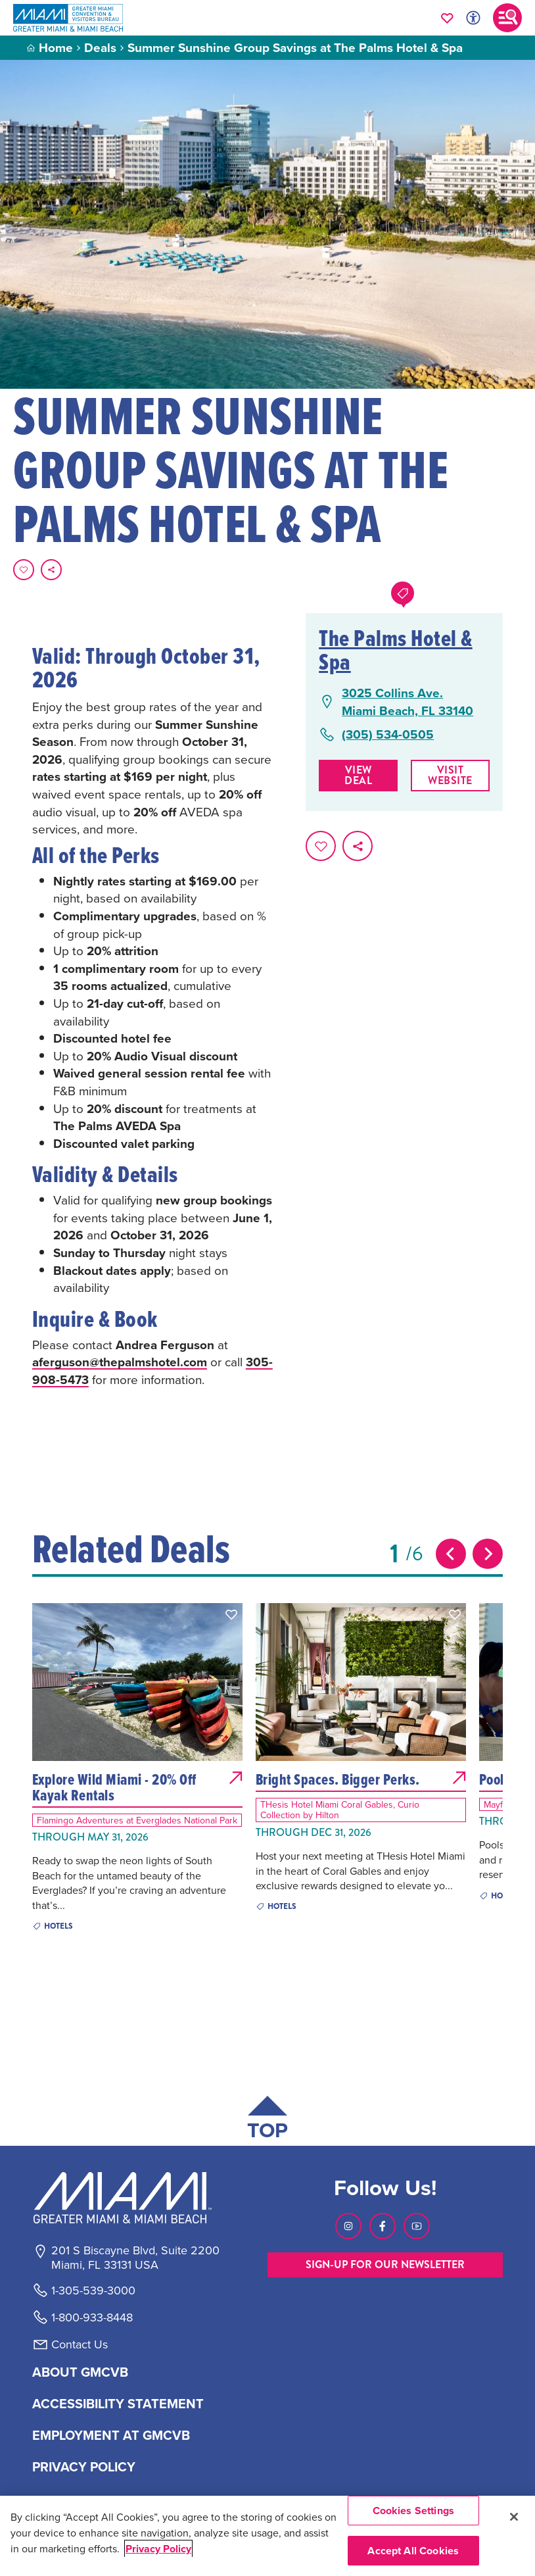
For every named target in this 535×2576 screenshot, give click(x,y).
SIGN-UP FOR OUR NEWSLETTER (385, 2264)
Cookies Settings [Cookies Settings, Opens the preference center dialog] (414, 2510)
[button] (231, 1614)
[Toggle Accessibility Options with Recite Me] (473, 17)
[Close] (514, 2516)
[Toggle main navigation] (507, 17)
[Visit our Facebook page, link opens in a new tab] (382, 2226)
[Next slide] (488, 1554)
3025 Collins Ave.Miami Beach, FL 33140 (407, 701)
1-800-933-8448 (92, 2317)
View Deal (358, 775)
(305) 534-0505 (388, 734)
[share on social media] (51, 569)
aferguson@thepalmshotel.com (119, 1361)
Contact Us (79, 2344)
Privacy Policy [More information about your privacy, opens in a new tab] (158, 2548)
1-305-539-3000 (93, 2290)
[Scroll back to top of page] (267, 2120)
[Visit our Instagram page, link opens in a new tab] (348, 2226)
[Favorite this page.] (23, 569)
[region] (267, 2536)
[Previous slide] (451, 1554)
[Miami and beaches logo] (134, 2197)
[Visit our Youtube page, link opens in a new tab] (417, 2226)
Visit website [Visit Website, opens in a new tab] (450, 775)
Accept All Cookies (413, 2550)
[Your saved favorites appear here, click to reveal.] (447, 17)
